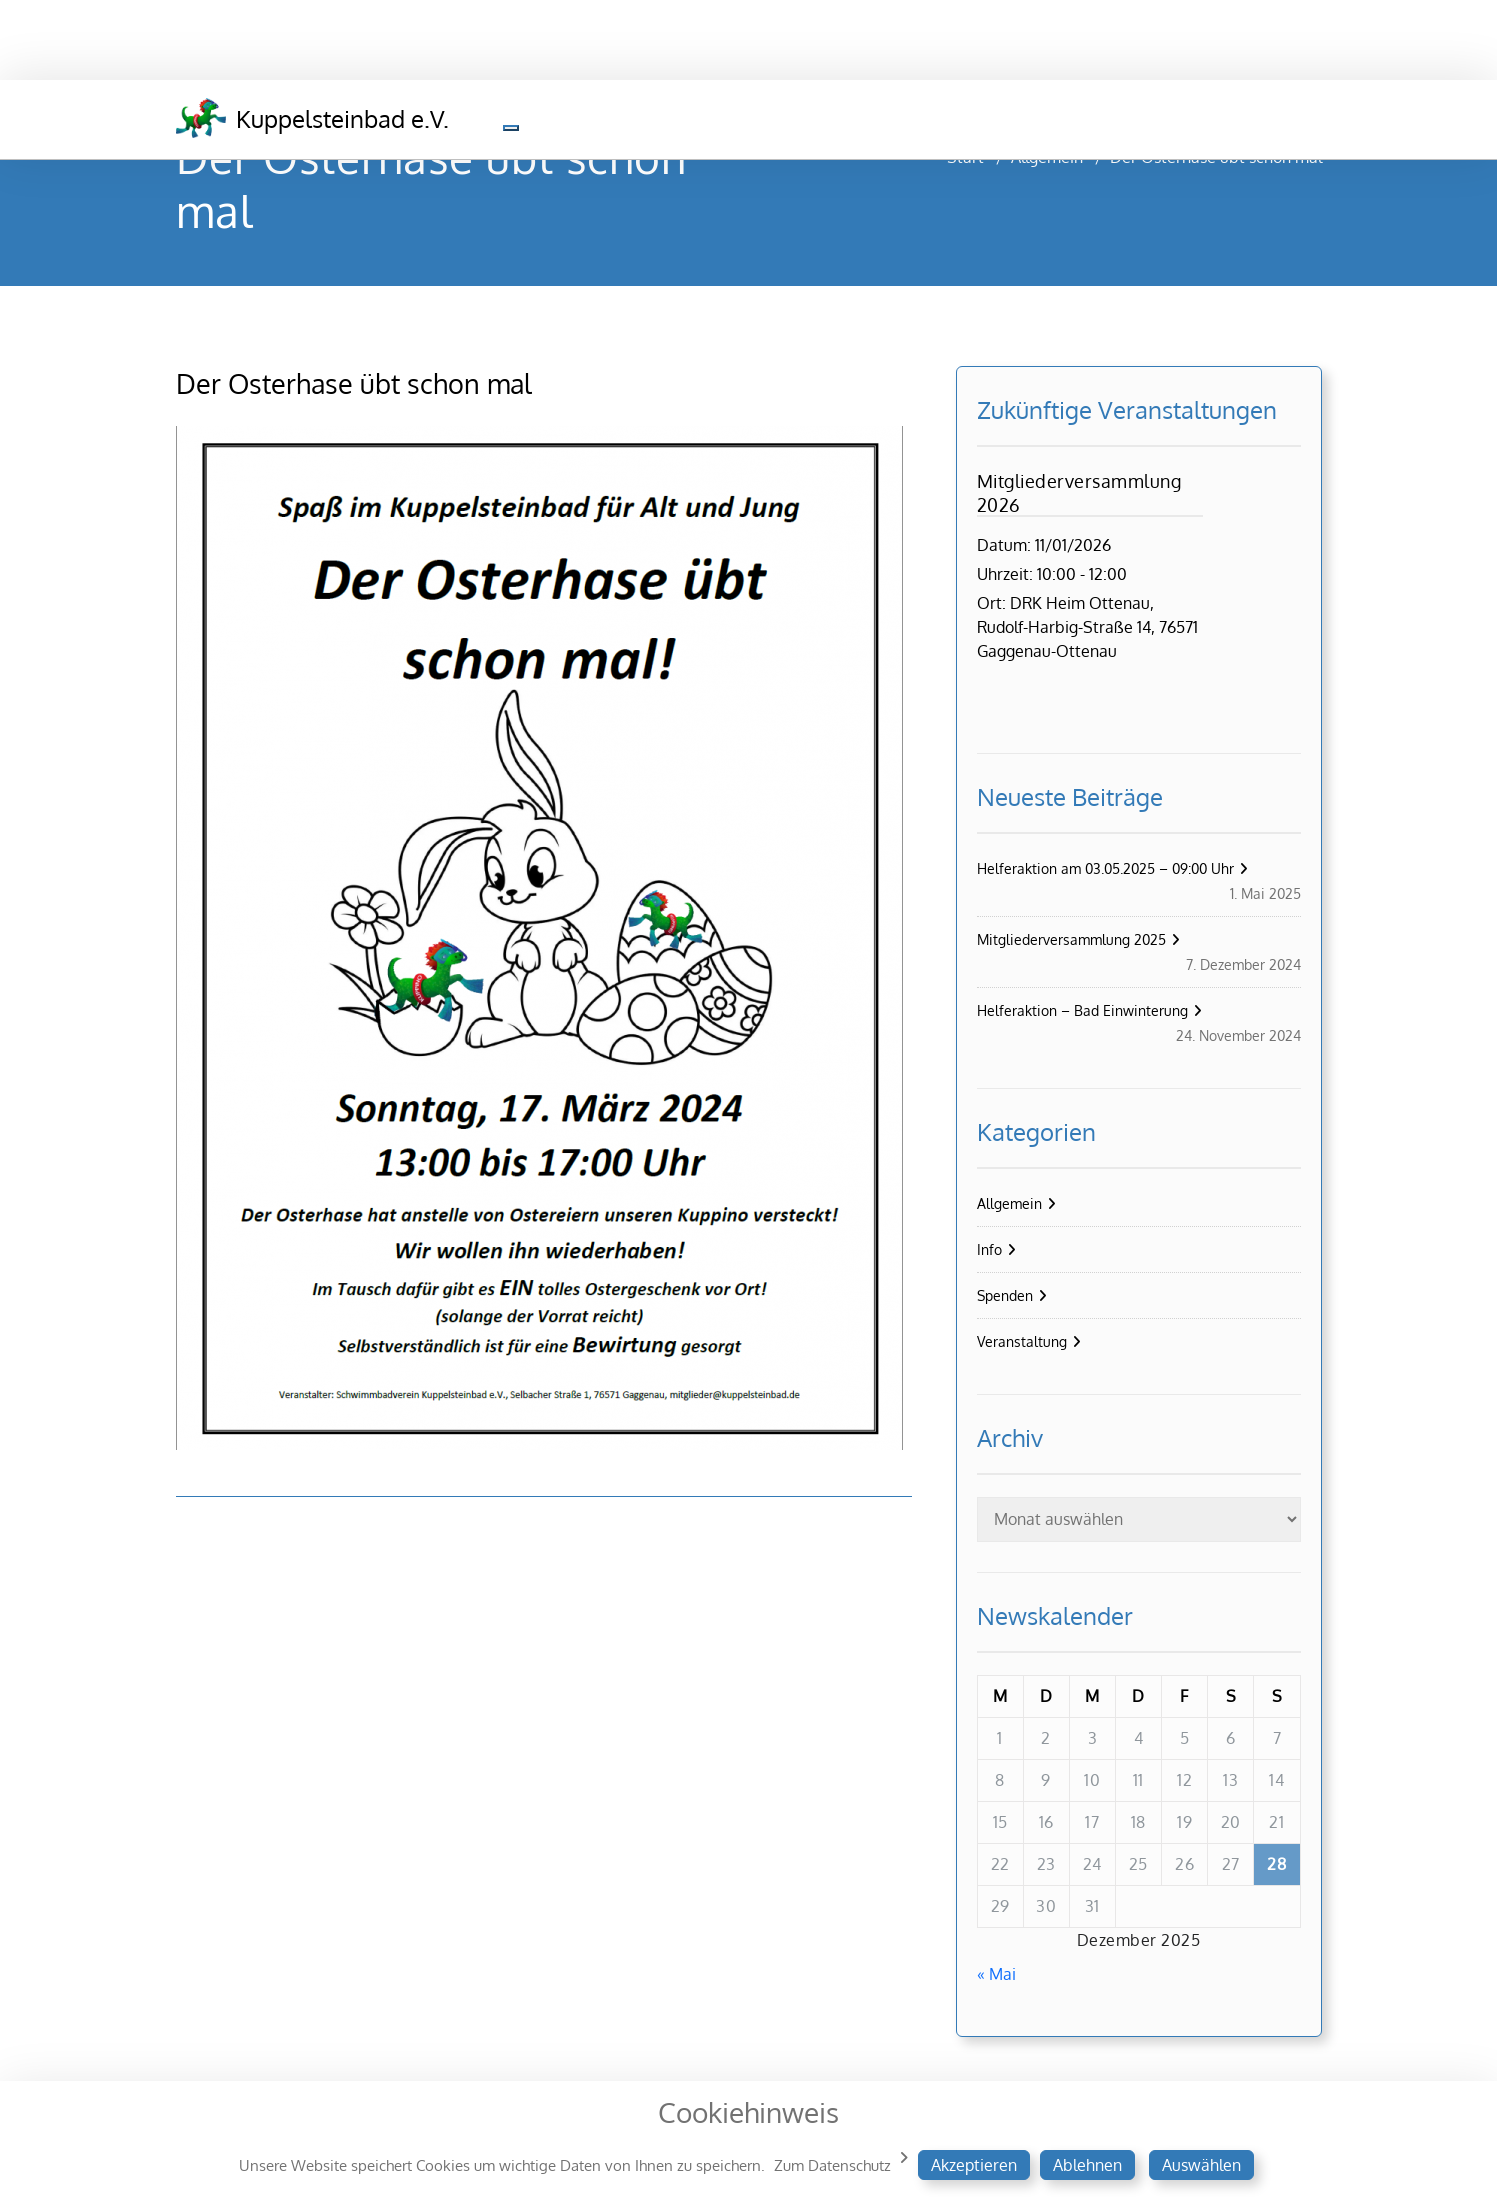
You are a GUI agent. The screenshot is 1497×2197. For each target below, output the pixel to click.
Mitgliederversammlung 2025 (1071, 939)
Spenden (1005, 1295)
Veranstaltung (1022, 1341)
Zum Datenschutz (832, 2165)
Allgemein (1009, 1203)
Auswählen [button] (1201, 2165)
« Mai (996, 1974)
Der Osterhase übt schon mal (354, 383)
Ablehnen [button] (1087, 2165)
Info (989, 1249)
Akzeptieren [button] (974, 2165)
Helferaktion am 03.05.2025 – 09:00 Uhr (1105, 868)
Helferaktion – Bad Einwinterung (1082, 1010)
